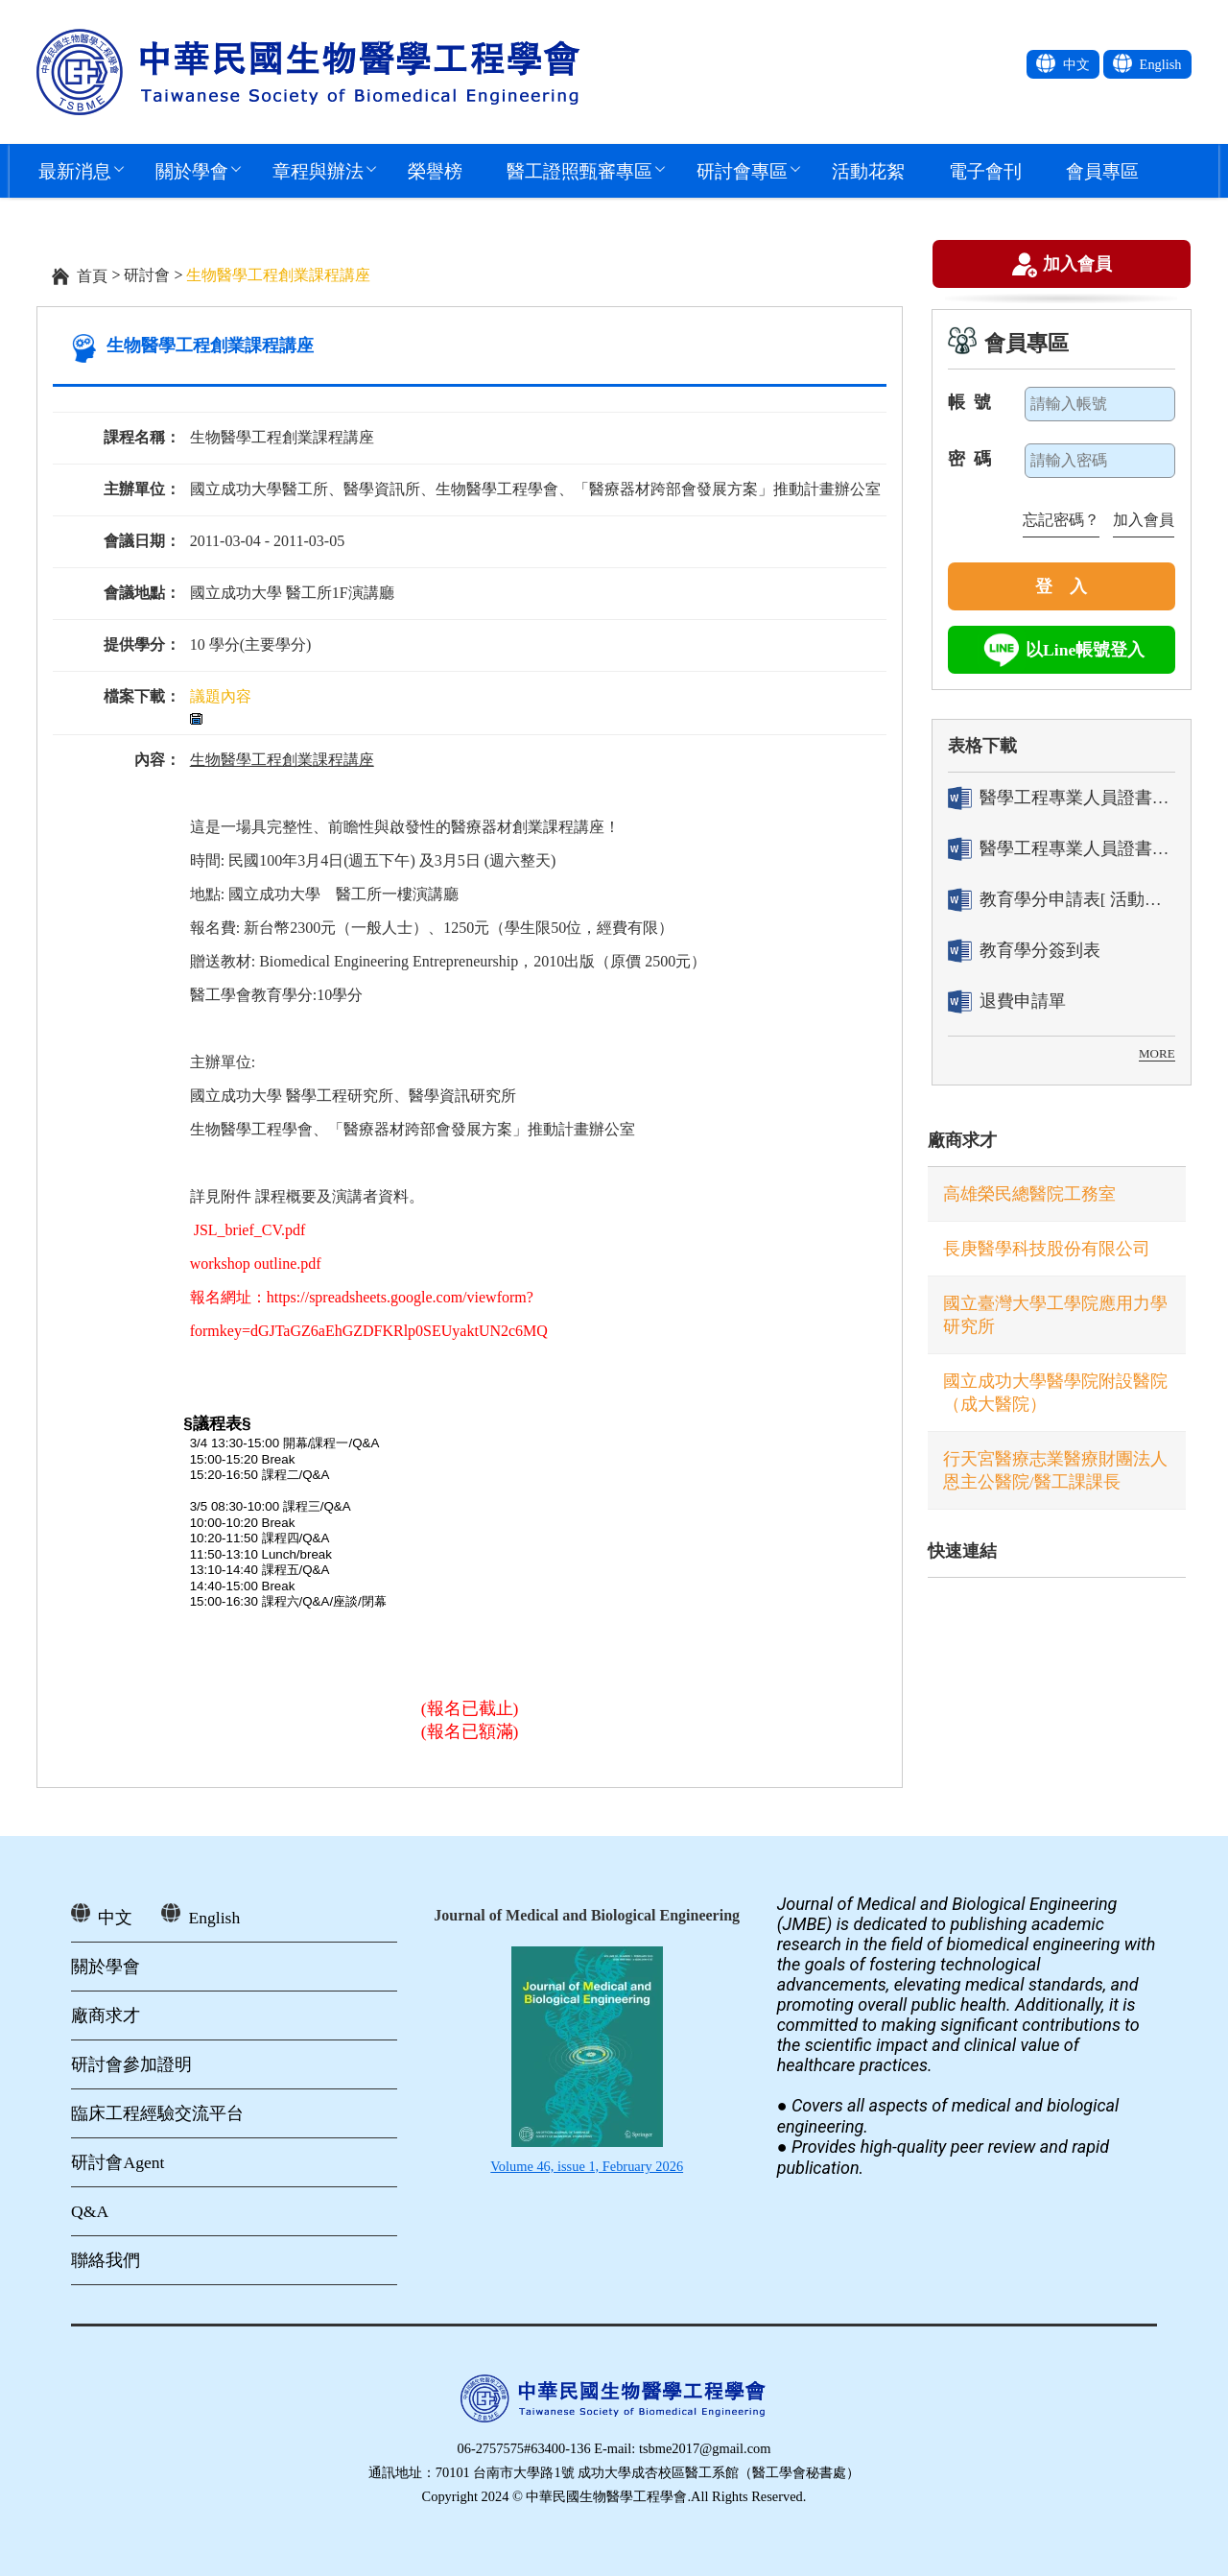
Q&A (89, 2211)
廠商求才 (962, 1140)
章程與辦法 (318, 170)
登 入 (1061, 586)
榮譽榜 (435, 170)
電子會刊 (985, 170)
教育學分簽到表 (1024, 951)
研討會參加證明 (131, 2064)
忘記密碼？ (1061, 520)
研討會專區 (742, 170)
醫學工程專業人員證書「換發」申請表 (1061, 849)
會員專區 (1102, 170)
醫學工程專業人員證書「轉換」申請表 (1061, 798)
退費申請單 (1007, 1002)
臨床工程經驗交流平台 (157, 2113)
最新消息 (74, 170)
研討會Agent (117, 2162)
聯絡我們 (105, 2260)
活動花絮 (868, 170)
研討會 (147, 275)
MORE (1157, 1053)
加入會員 (1077, 266)
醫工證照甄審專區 (579, 170)
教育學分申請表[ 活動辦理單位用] (1061, 900)
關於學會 (191, 170)
